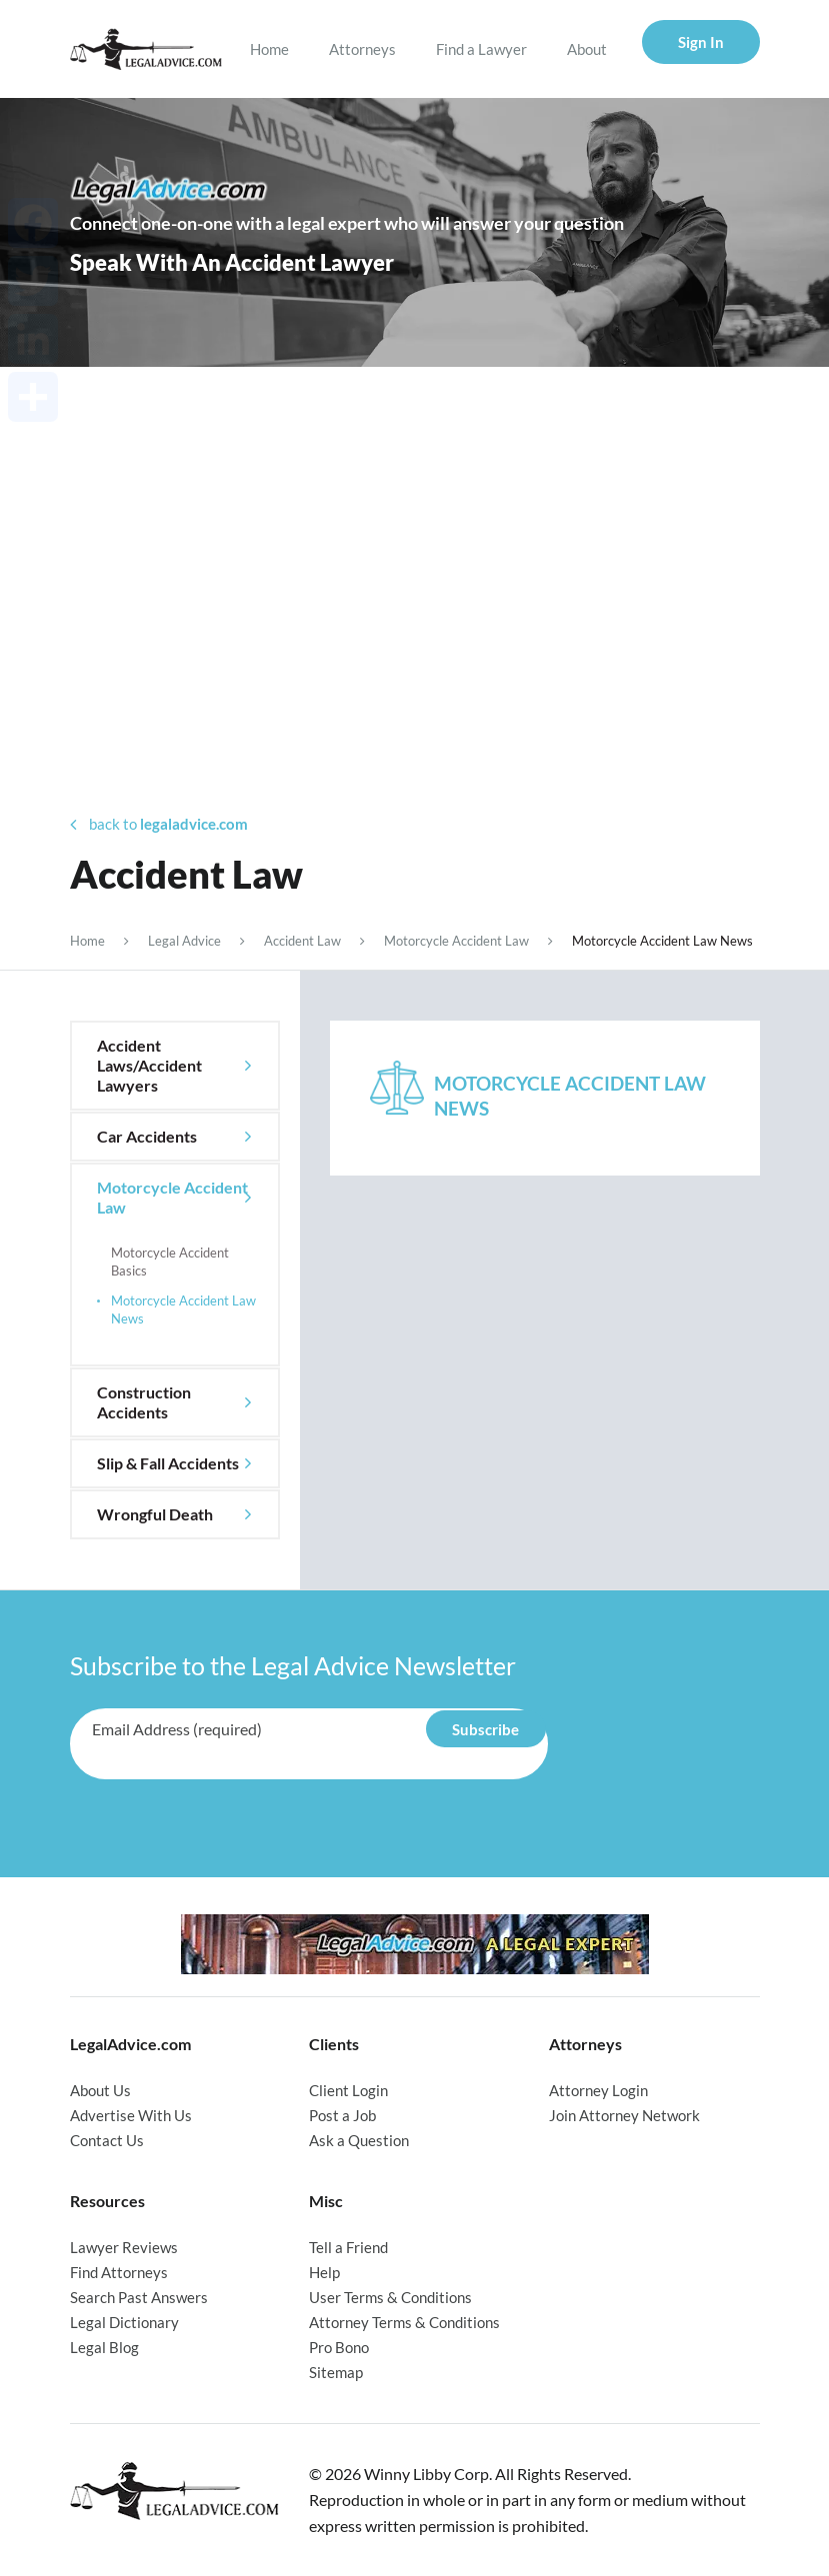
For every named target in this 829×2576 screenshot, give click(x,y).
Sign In (701, 42)
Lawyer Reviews (124, 2247)
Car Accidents (147, 1136)
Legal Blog (104, 2347)
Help (324, 2272)
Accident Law (302, 941)
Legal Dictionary (124, 2322)
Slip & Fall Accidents (168, 1462)
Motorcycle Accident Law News (183, 1309)
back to (159, 824)
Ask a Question (359, 2140)
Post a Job (342, 2115)
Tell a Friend (348, 2247)
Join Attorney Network (624, 2115)
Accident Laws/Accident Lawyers (149, 1065)
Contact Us (107, 2140)
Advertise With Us (131, 2115)
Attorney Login (598, 2090)
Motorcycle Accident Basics (170, 1262)
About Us (100, 2090)
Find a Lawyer (481, 49)
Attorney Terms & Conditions (404, 2322)
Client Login (348, 2090)
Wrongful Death (155, 1513)
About (587, 49)
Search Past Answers (139, 2297)
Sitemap (336, 2372)
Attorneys (362, 49)
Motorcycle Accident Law (456, 941)
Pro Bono (339, 2347)
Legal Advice (184, 941)
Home (269, 49)
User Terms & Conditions (390, 2297)
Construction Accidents (144, 1401)
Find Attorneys (119, 2272)
